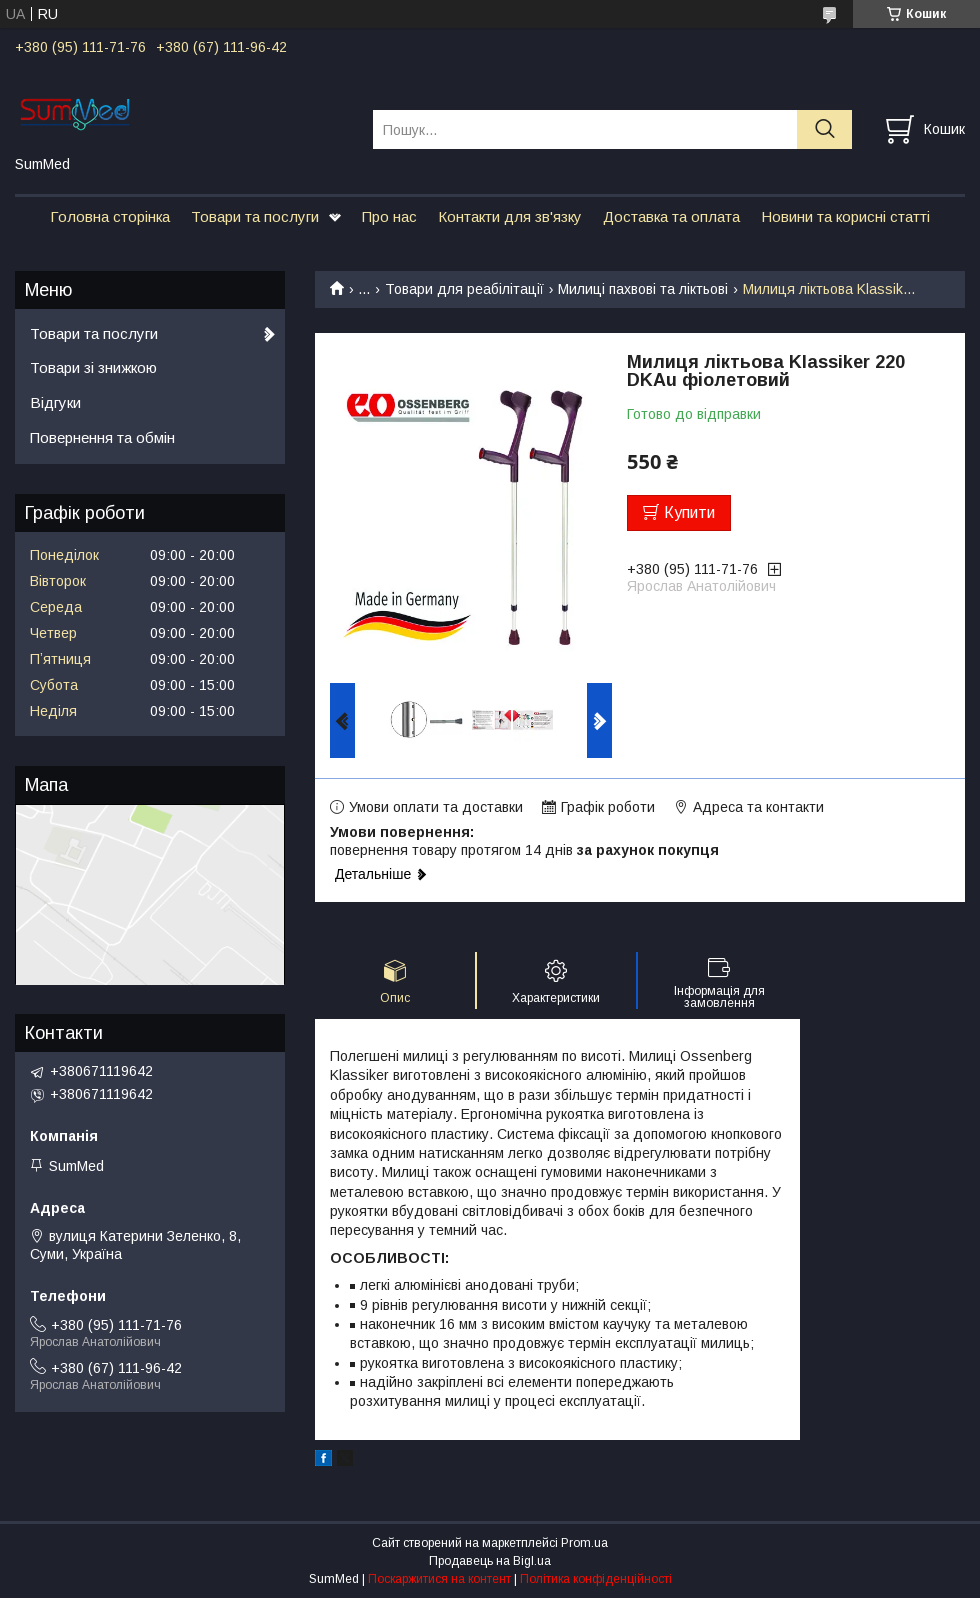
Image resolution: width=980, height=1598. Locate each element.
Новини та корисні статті (845, 216)
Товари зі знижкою (93, 367)
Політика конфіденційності (596, 1579)
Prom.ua (584, 1543)
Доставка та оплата (671, 216)
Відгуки (55, 402)
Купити (689, 512)
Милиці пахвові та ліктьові (643, 289)
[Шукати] (824, 129)
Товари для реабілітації (464, 289)
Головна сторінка (110, 216)
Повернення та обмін (102, 437)
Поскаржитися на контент (439, 1579)
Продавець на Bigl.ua (490, 1561)
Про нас (389, 216)
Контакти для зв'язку (510, 216)
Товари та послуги (255, 216)
